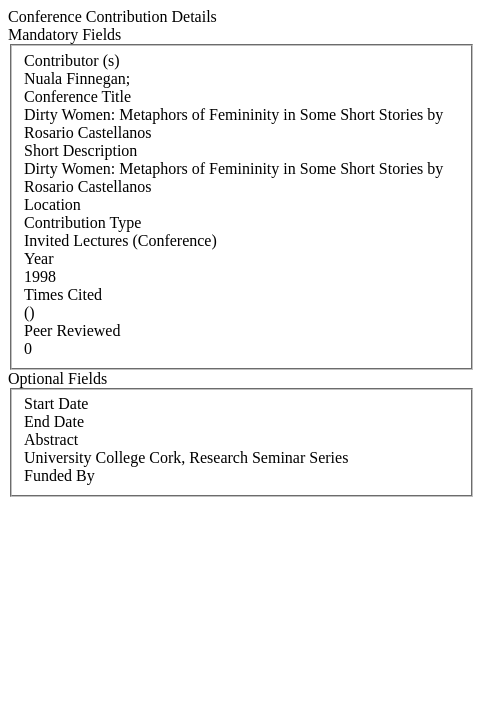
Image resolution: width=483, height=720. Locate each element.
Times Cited (63, 294)
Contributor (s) (72, 60)
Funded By (59, 475)
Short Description (80, 150)
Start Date (56, 403)
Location (52, 204)
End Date (54, 421)
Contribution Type (82, 222)
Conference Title (77, 96)
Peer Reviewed (72, 330)
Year (38, 258)
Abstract (51, 439)
